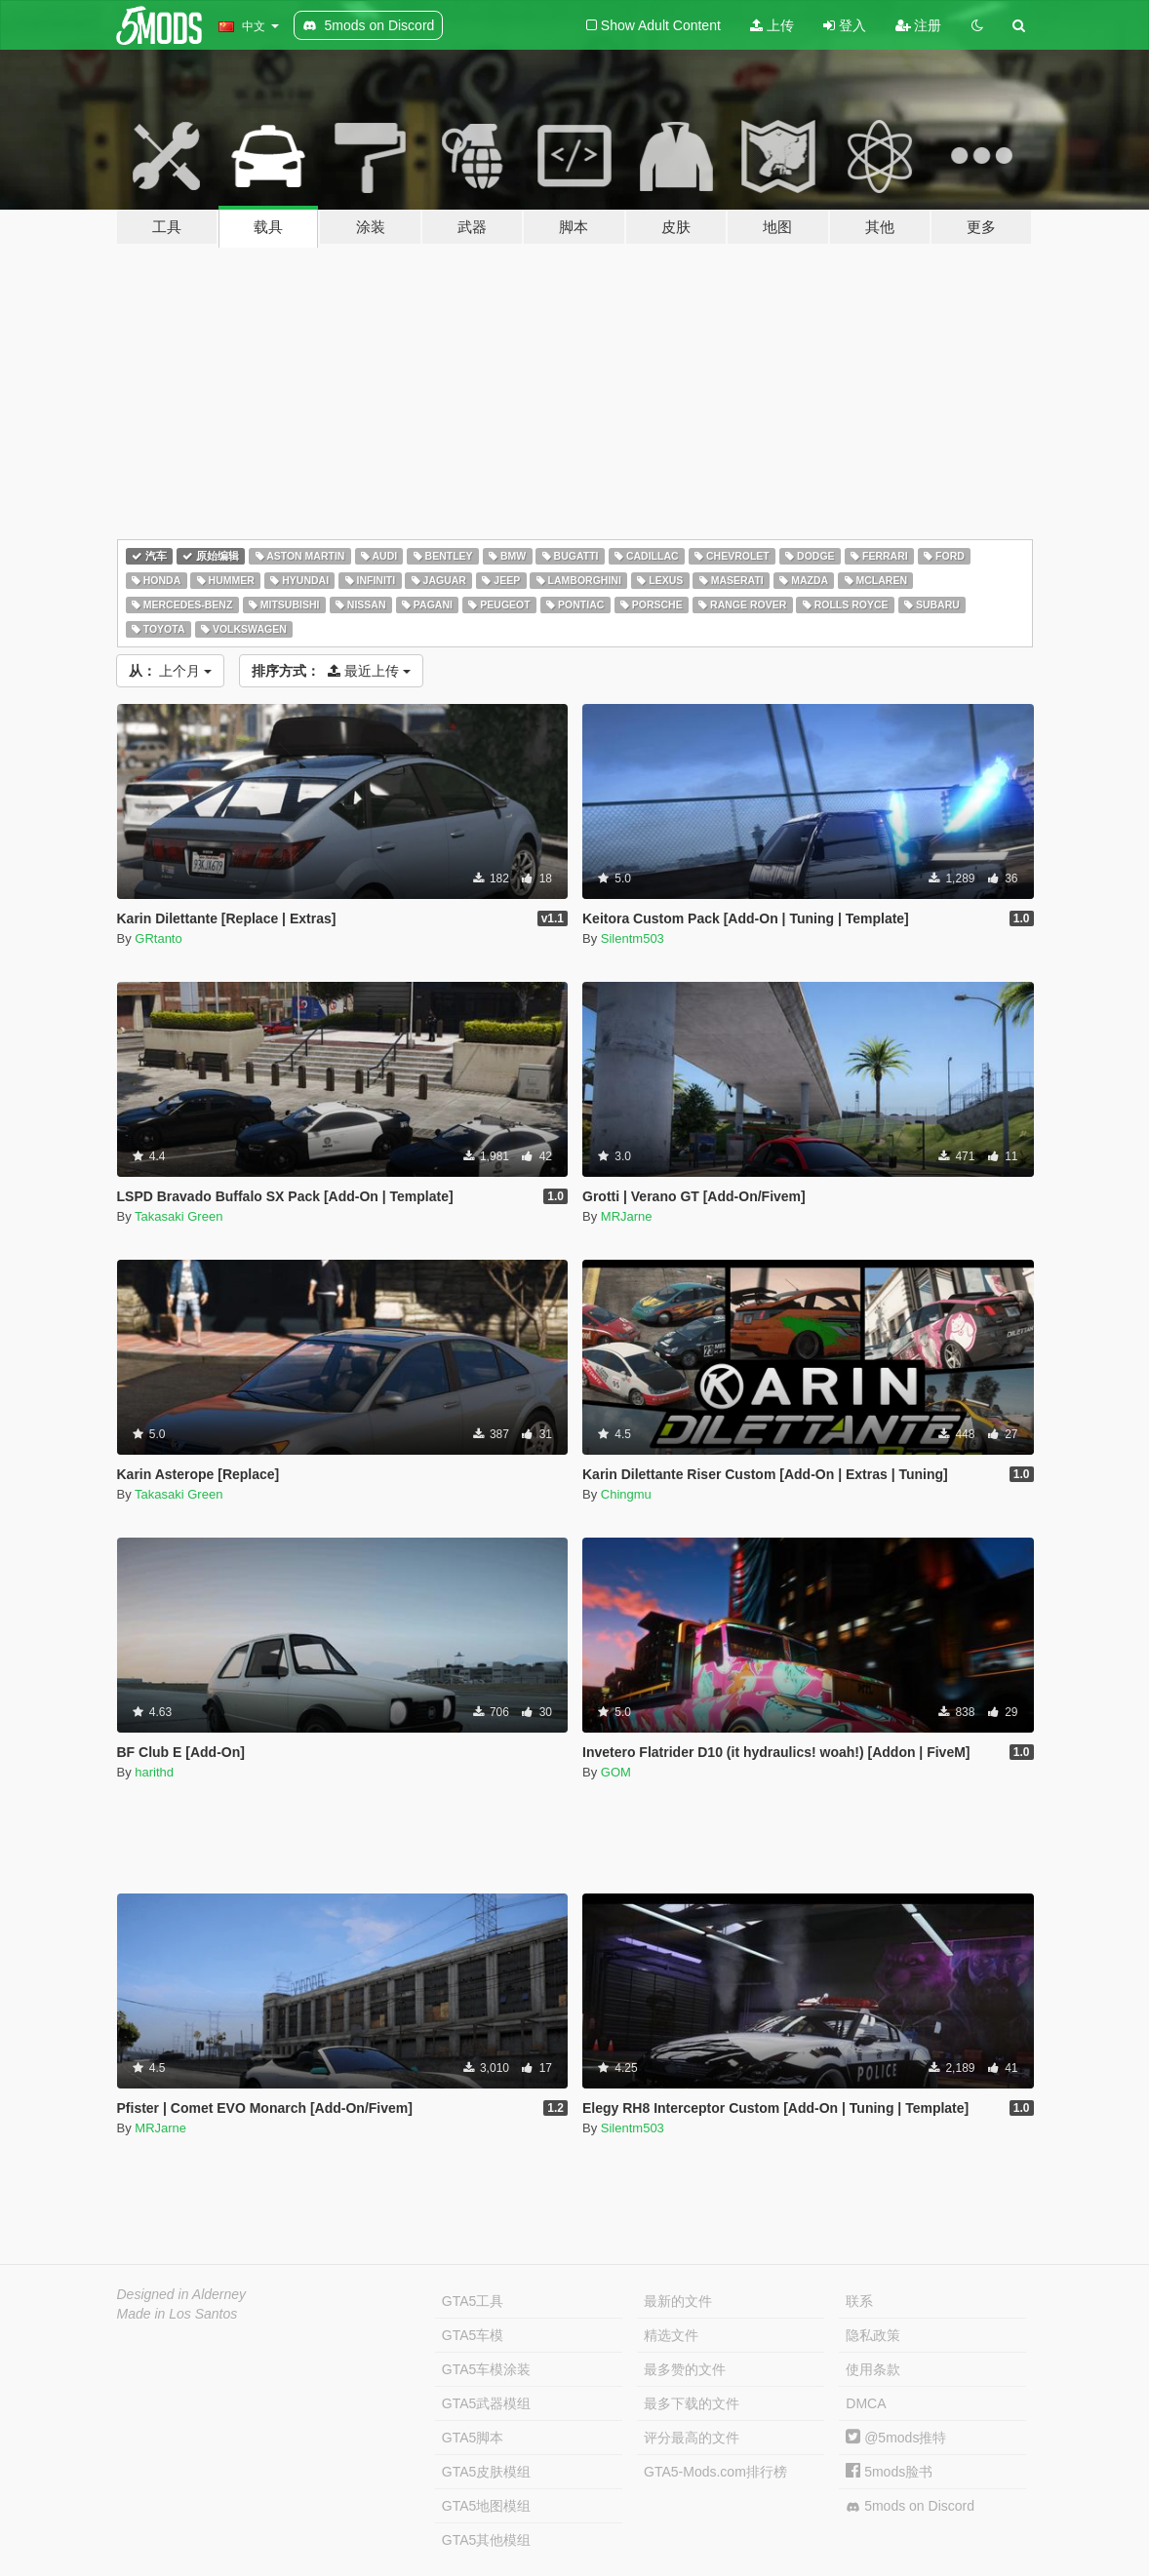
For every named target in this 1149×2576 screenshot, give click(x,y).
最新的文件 (678, 2301)
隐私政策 (873, 2335)
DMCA (866, 2403)
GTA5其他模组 (487, 2540)
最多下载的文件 (691, 2403)
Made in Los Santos (177, 2314)
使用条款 (873, 2369)
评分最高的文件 (691, 2437)
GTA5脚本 (473, 2437)
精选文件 (671, 2335)
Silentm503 (632, 938)
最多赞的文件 (685, 2369)
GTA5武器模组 (487, 2403)
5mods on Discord (910, 2506)
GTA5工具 (473, 2301)
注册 (918, 25)
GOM (616, 1772)
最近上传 (331, 671)
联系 (859, 2301)
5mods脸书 (889, 2471)
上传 (772, 25)
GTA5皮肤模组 (487, 2471)
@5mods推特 (896, 2437)
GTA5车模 (473, 2335)
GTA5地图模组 (487, 2506)
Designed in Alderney (182, 2294)
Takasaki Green (178, 1216)
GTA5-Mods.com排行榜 (715, 2471)
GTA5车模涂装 (487, 2369)
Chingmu (626, 1494)
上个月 (171, 671)
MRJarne (627, 1216)
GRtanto (158, 938)
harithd (154, 1772)
